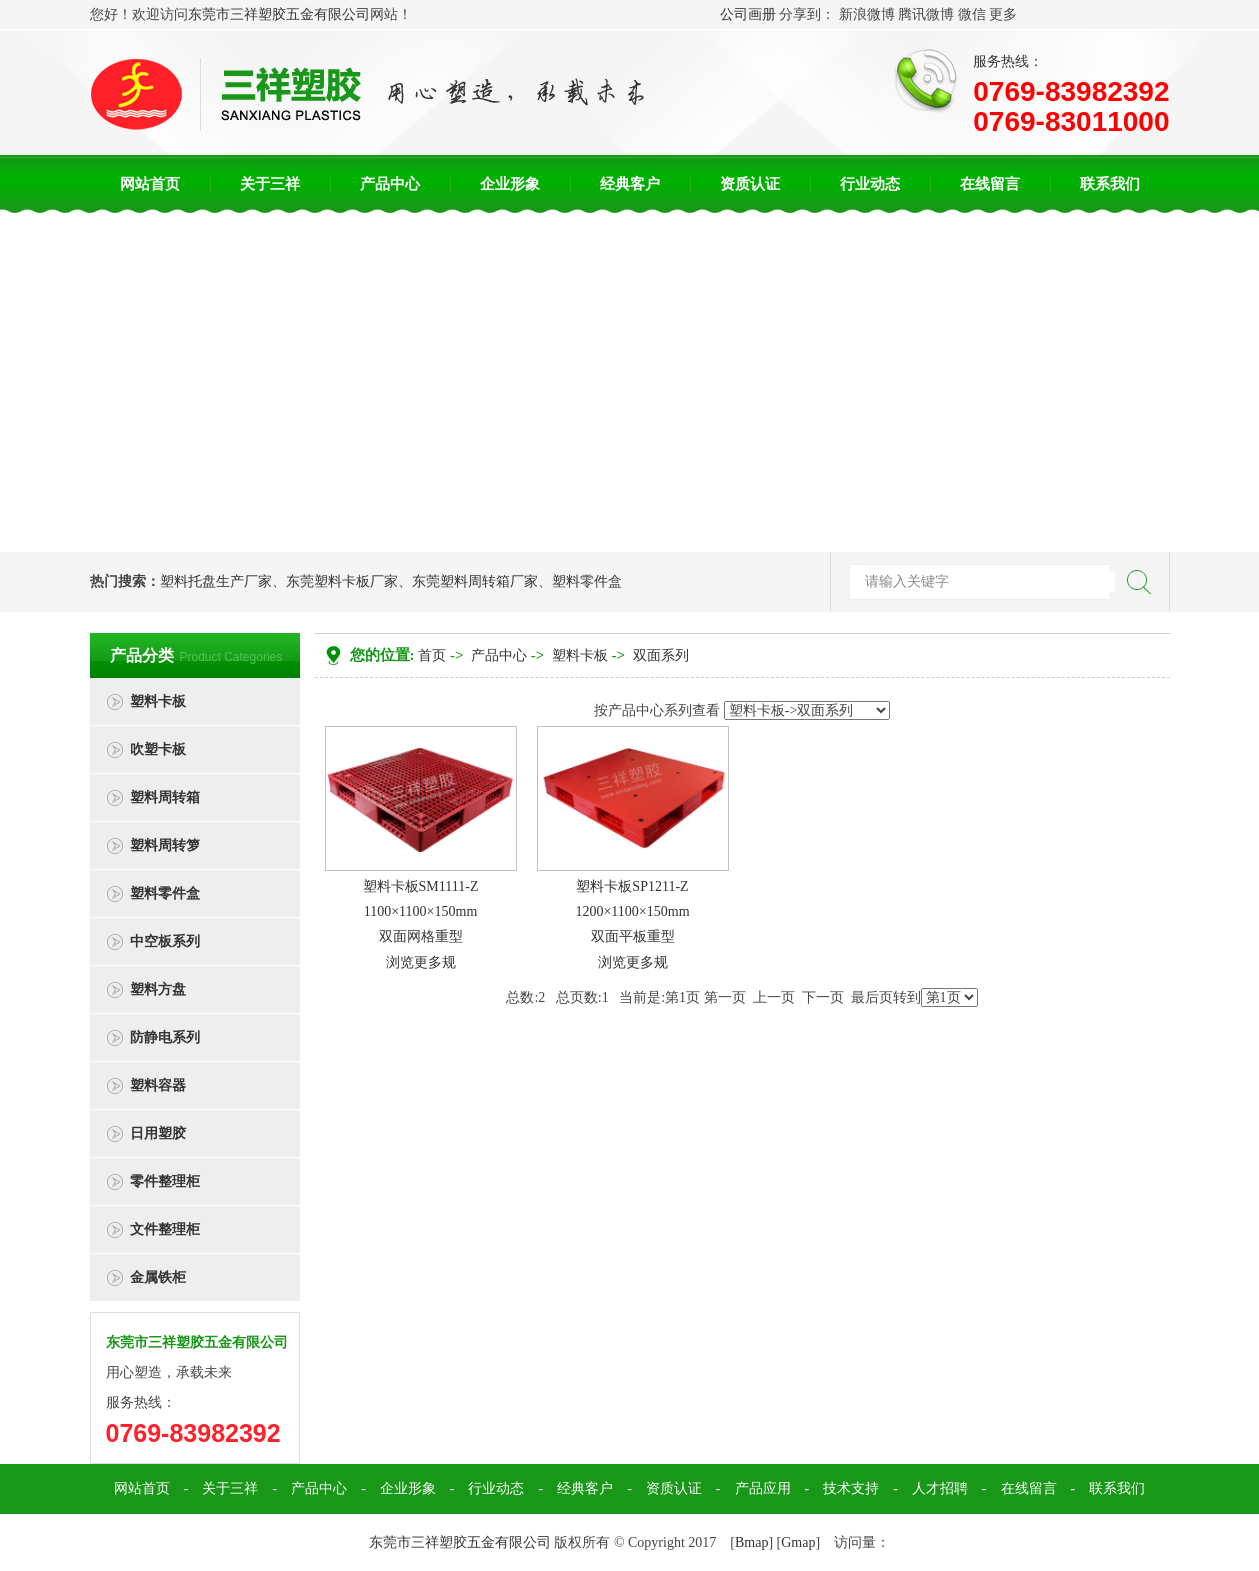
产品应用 (763, 1488)
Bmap (751, 1542)
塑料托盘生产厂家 (216, 581)
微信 (972, 14)
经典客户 (630, 184)
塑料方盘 (158, 989)
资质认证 (750, 184)
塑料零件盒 (587, 581)
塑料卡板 (158, 701)
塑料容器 (158, 1085)
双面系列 (661, 655)
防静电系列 (165, 1037)
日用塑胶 (158, 1133)
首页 (432, 655)
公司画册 (748, 14)
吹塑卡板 (158, 749)
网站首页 (150, 184)
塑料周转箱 (165, 797)
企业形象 (510, 184)
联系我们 (1110, 184)
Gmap (798, 1542)
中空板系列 (165, 941)
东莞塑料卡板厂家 (342, 581)
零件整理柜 (165, 1181)
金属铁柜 (158, 1277)
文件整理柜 (165, 1229)
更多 (1003, 14)
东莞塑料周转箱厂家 (475, 581)
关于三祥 (270, 184)
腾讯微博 (926, 14)
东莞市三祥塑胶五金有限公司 (279, 14)
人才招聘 (940, 1488)
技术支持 (851, 1488)
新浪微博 (867, 14)
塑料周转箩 (165, 845)
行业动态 (870, 184)
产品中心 (390, 184)
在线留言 (990, 184)
